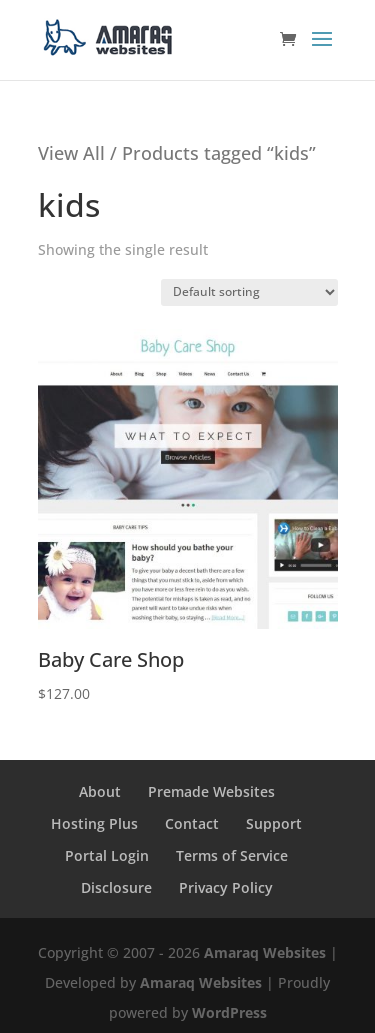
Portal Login (107, 855)
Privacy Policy (226, 887)
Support (274, 823)
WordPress (229, 1012)
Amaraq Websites (265, 952)
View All (71, 152)
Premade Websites (211, 791)
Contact (192, 823)
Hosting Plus (94, 823)
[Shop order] (249, 292)
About (100, 791)
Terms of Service (232, 855)
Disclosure (116, 887)
